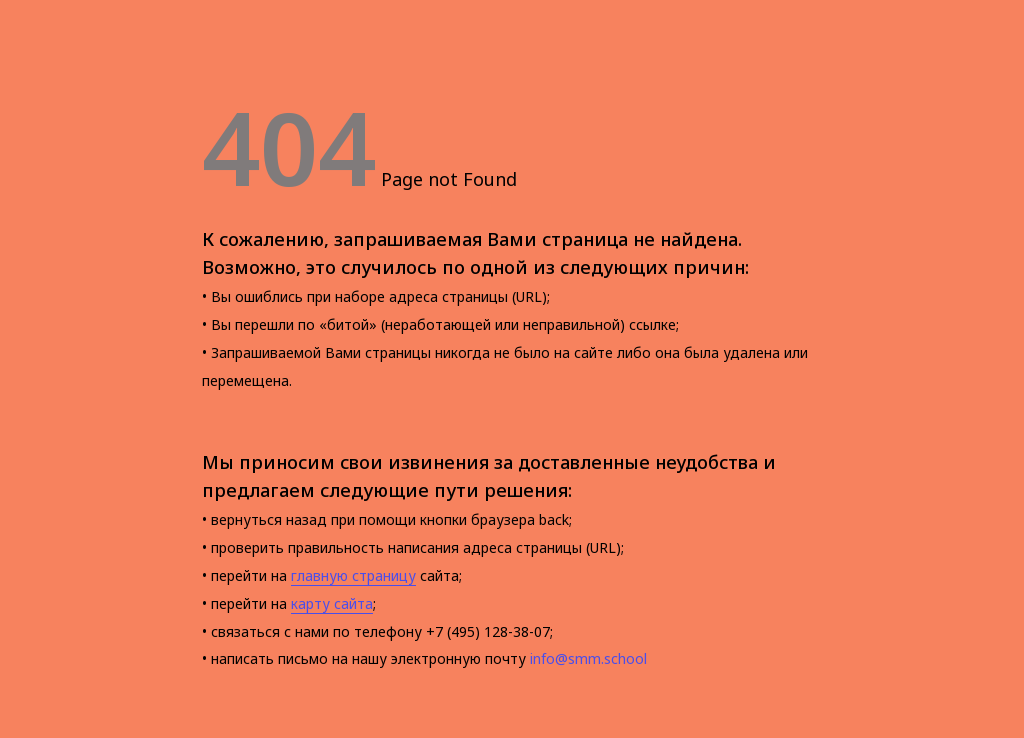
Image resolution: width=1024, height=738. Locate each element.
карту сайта (332, 603)
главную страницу (353, 575)
